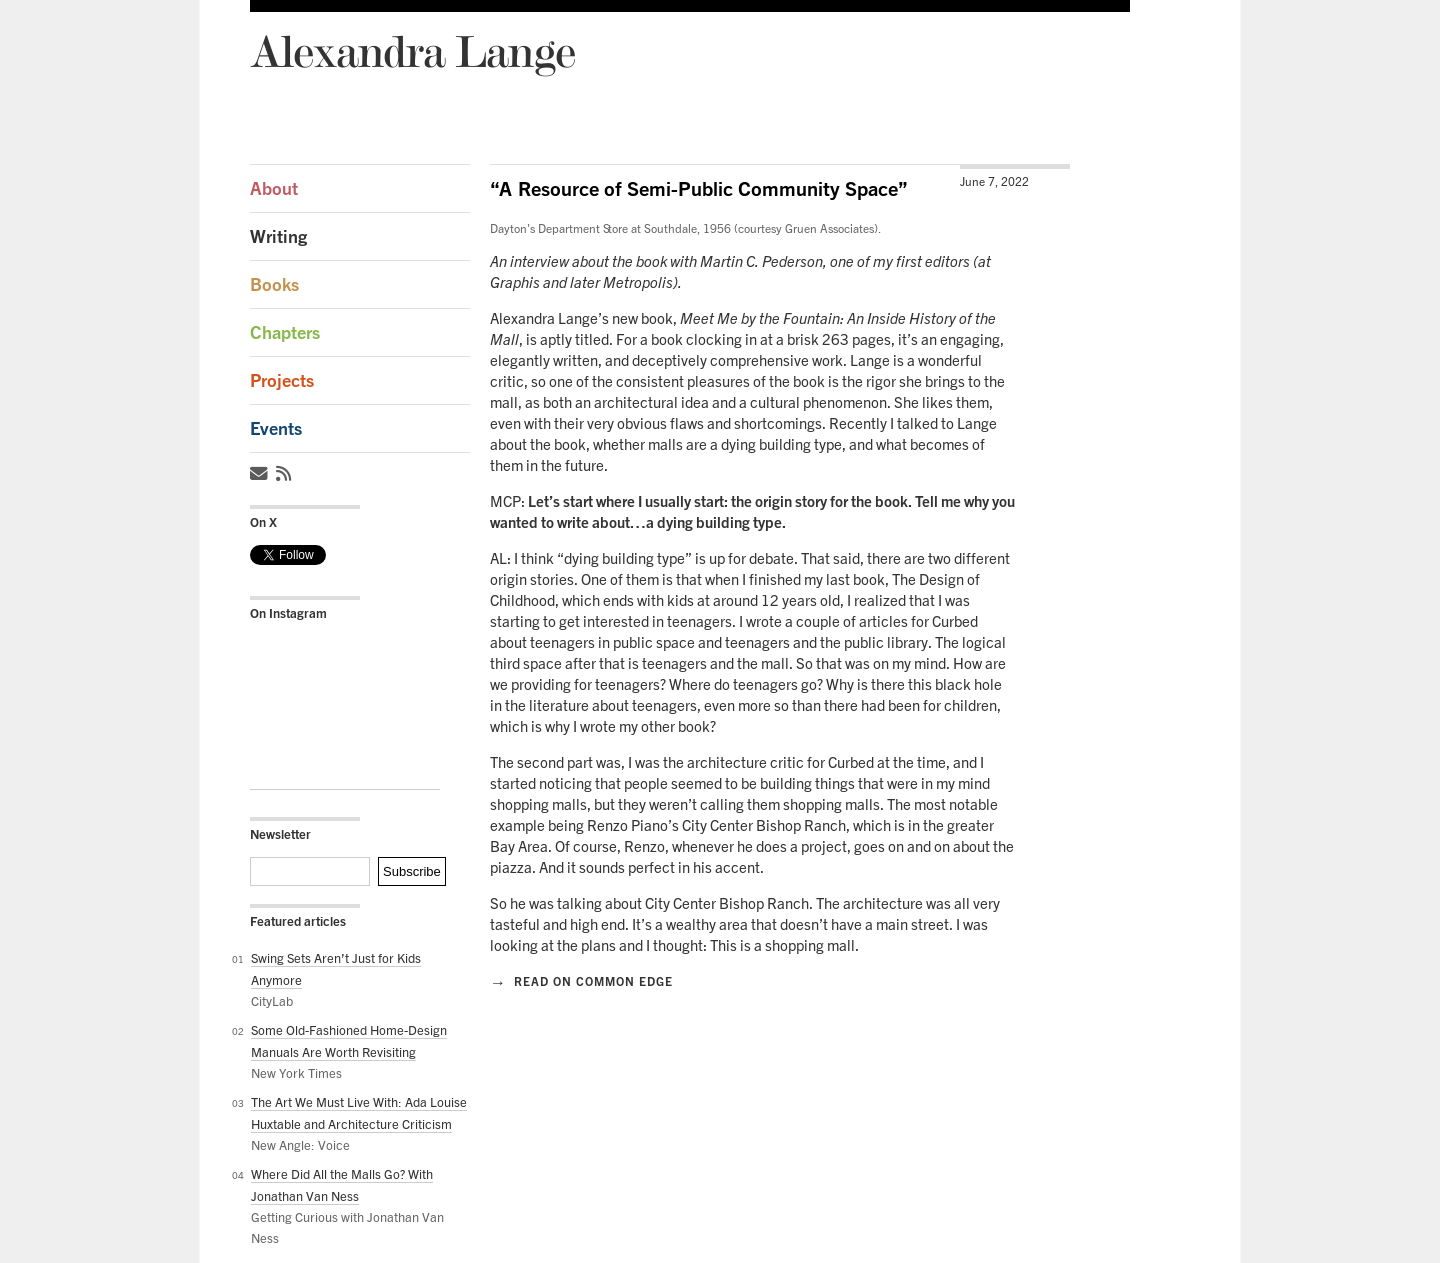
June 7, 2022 (994, 181)
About (274, 188)
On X (263, 522)
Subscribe (412, 871)
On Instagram (288, 613)
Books (274, 284)
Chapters (285, 332)
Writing (278, 236)
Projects (282, 380)
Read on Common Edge (581, 981)
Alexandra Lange (412, 50)
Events (276, 428)
